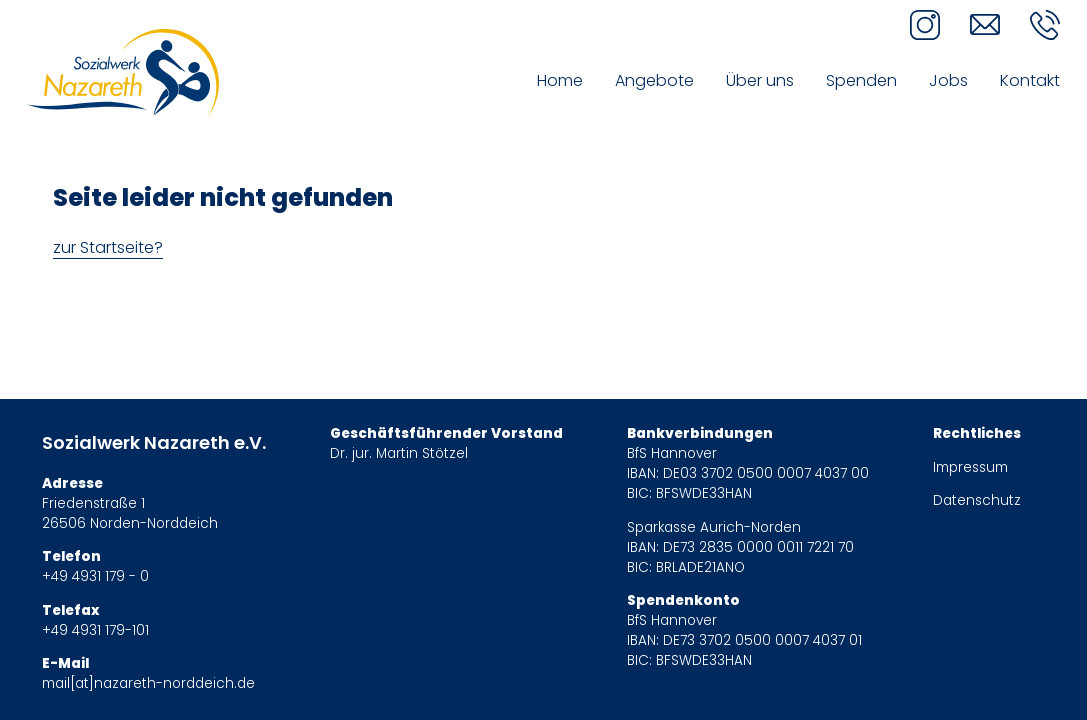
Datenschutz (977, 500)
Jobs (948, 80)
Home (560, 80)
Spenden (861, 80)
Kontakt (1030, 80)
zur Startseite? (108, 247)
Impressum (970, 467)
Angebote (654, 80)
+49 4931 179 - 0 (95, 576)
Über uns (760, 80)
